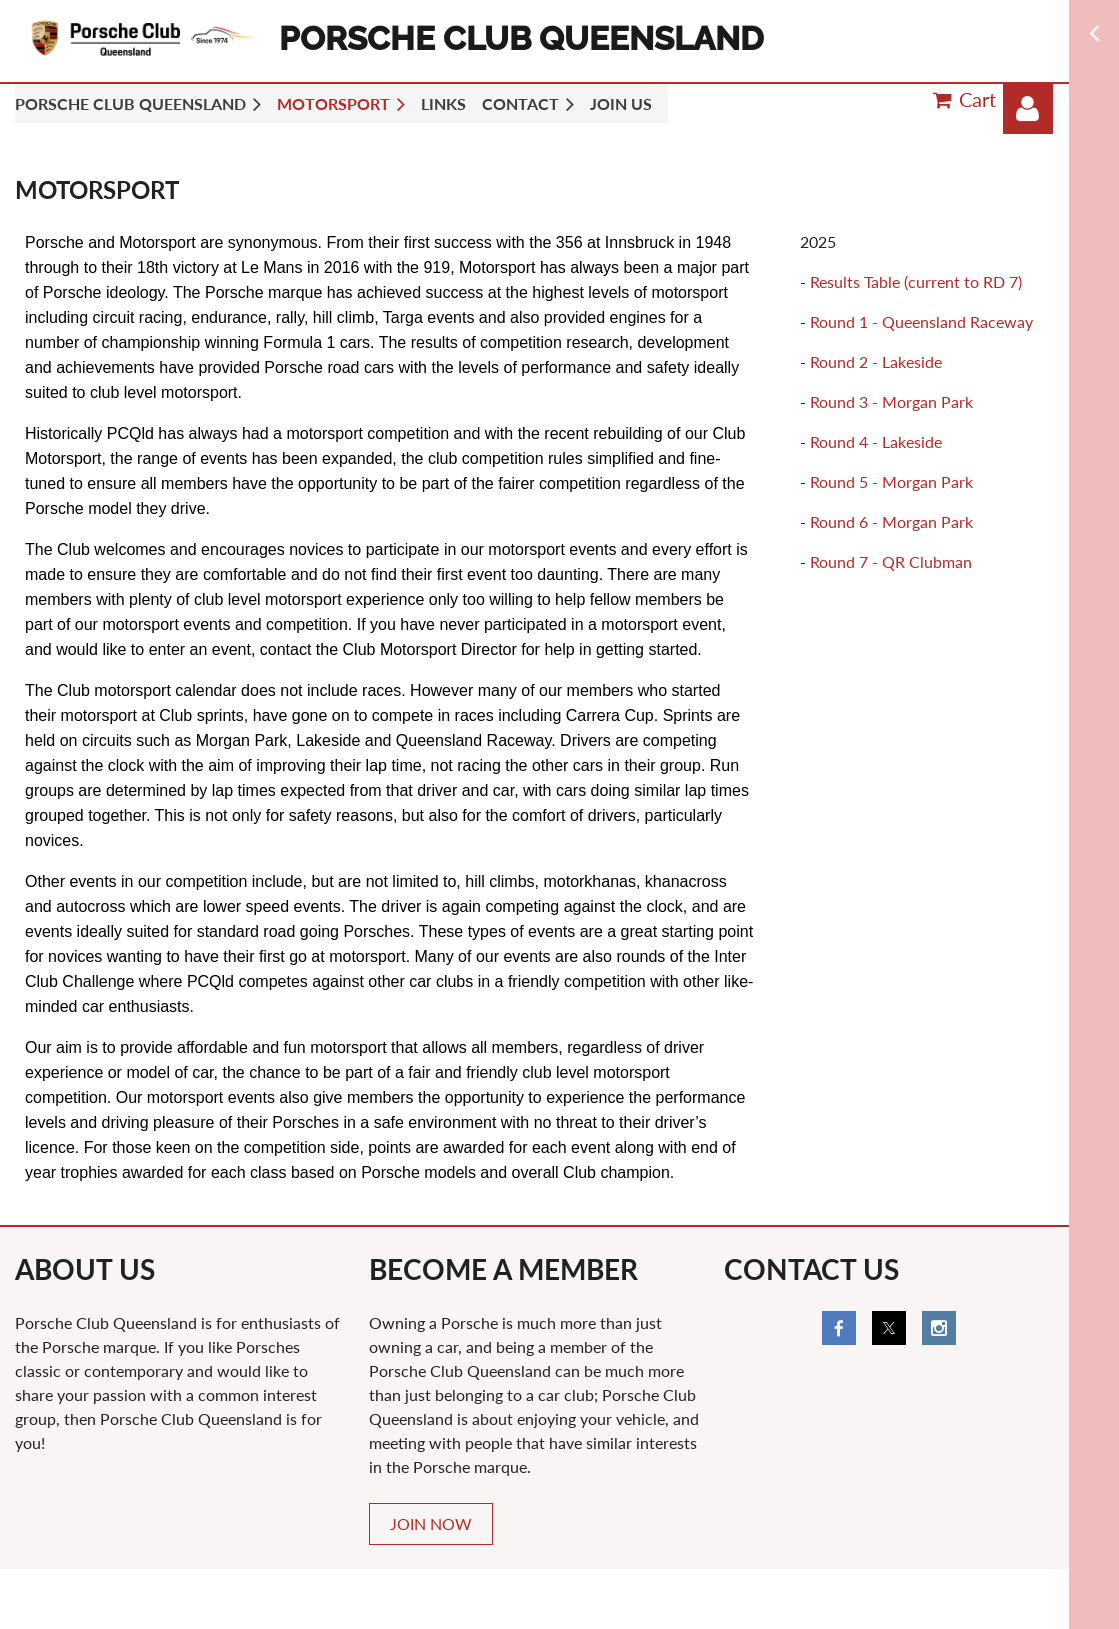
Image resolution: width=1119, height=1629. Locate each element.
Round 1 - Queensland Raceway (921, 321)
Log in (1028, 109)
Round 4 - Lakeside (876, 441)
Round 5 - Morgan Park (891, 481)
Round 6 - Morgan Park (891, 521)
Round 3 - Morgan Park (891, 401)
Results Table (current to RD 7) (916, 281)
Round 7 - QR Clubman (891, 561)
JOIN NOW (431, 1523)
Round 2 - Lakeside (876, 361)
